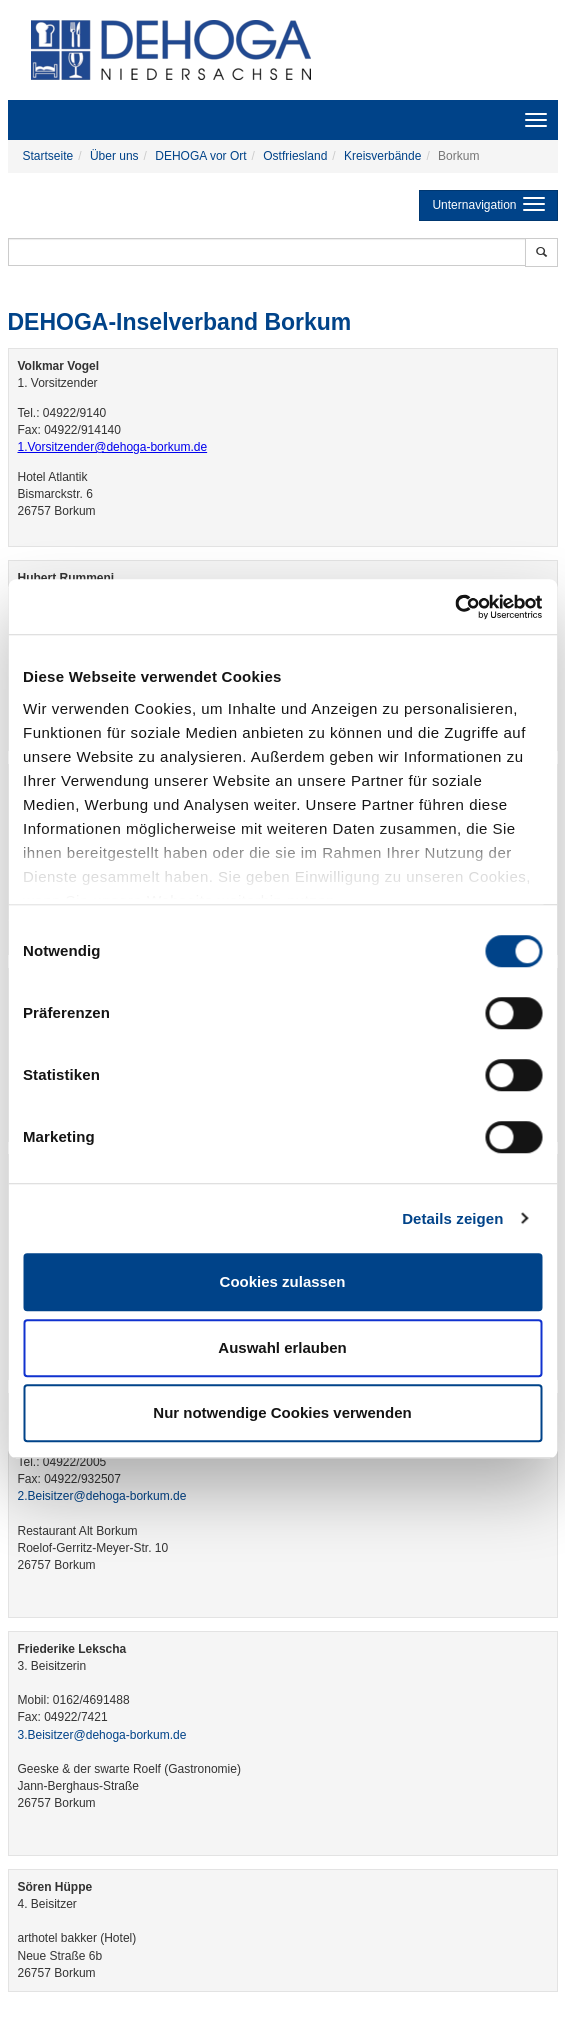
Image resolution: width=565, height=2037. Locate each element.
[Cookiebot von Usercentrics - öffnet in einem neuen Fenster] (454, 607)
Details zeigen (452, 1218)
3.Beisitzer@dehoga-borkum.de (102, 1735)
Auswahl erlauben (282, 1347)
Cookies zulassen (283, 1281)
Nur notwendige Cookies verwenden (282, 1412)
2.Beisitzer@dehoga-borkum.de (102, 1496)
